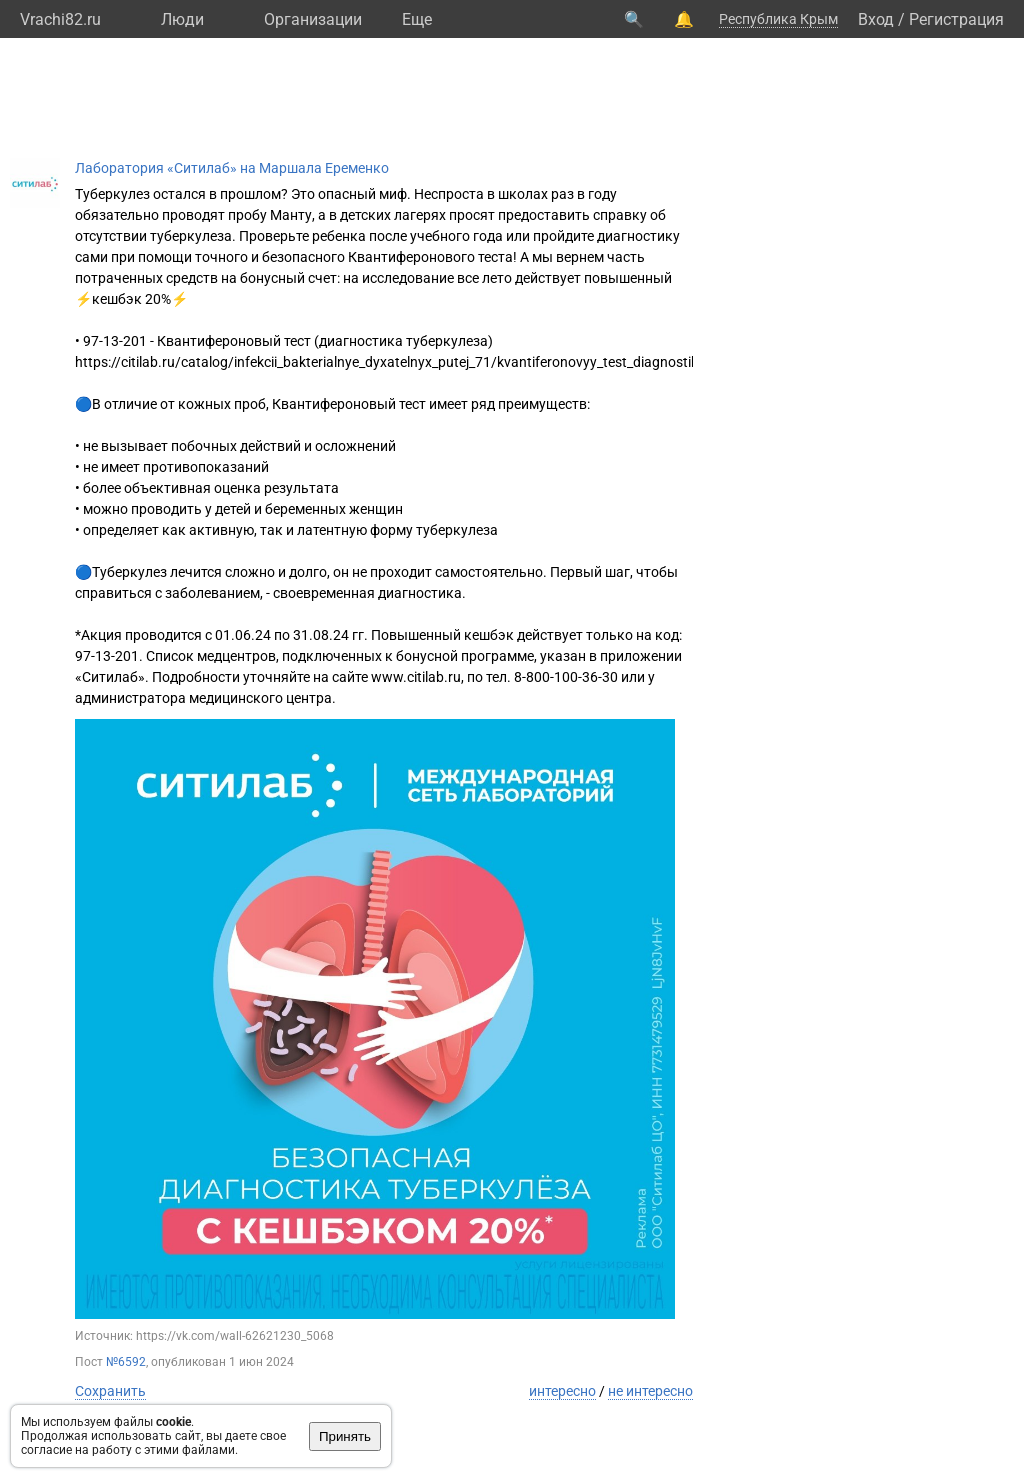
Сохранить (110, 1391)
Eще (417, 19)
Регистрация (956, 19)
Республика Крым (778, 19)
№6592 (126, 1362)
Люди (182, 19)
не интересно (650, 1391)
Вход (876, 19)
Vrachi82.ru (60, 19)
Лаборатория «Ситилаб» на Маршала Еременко (232, 168)
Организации (313, 19)
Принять (345, 1436)
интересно (562, 1391)
